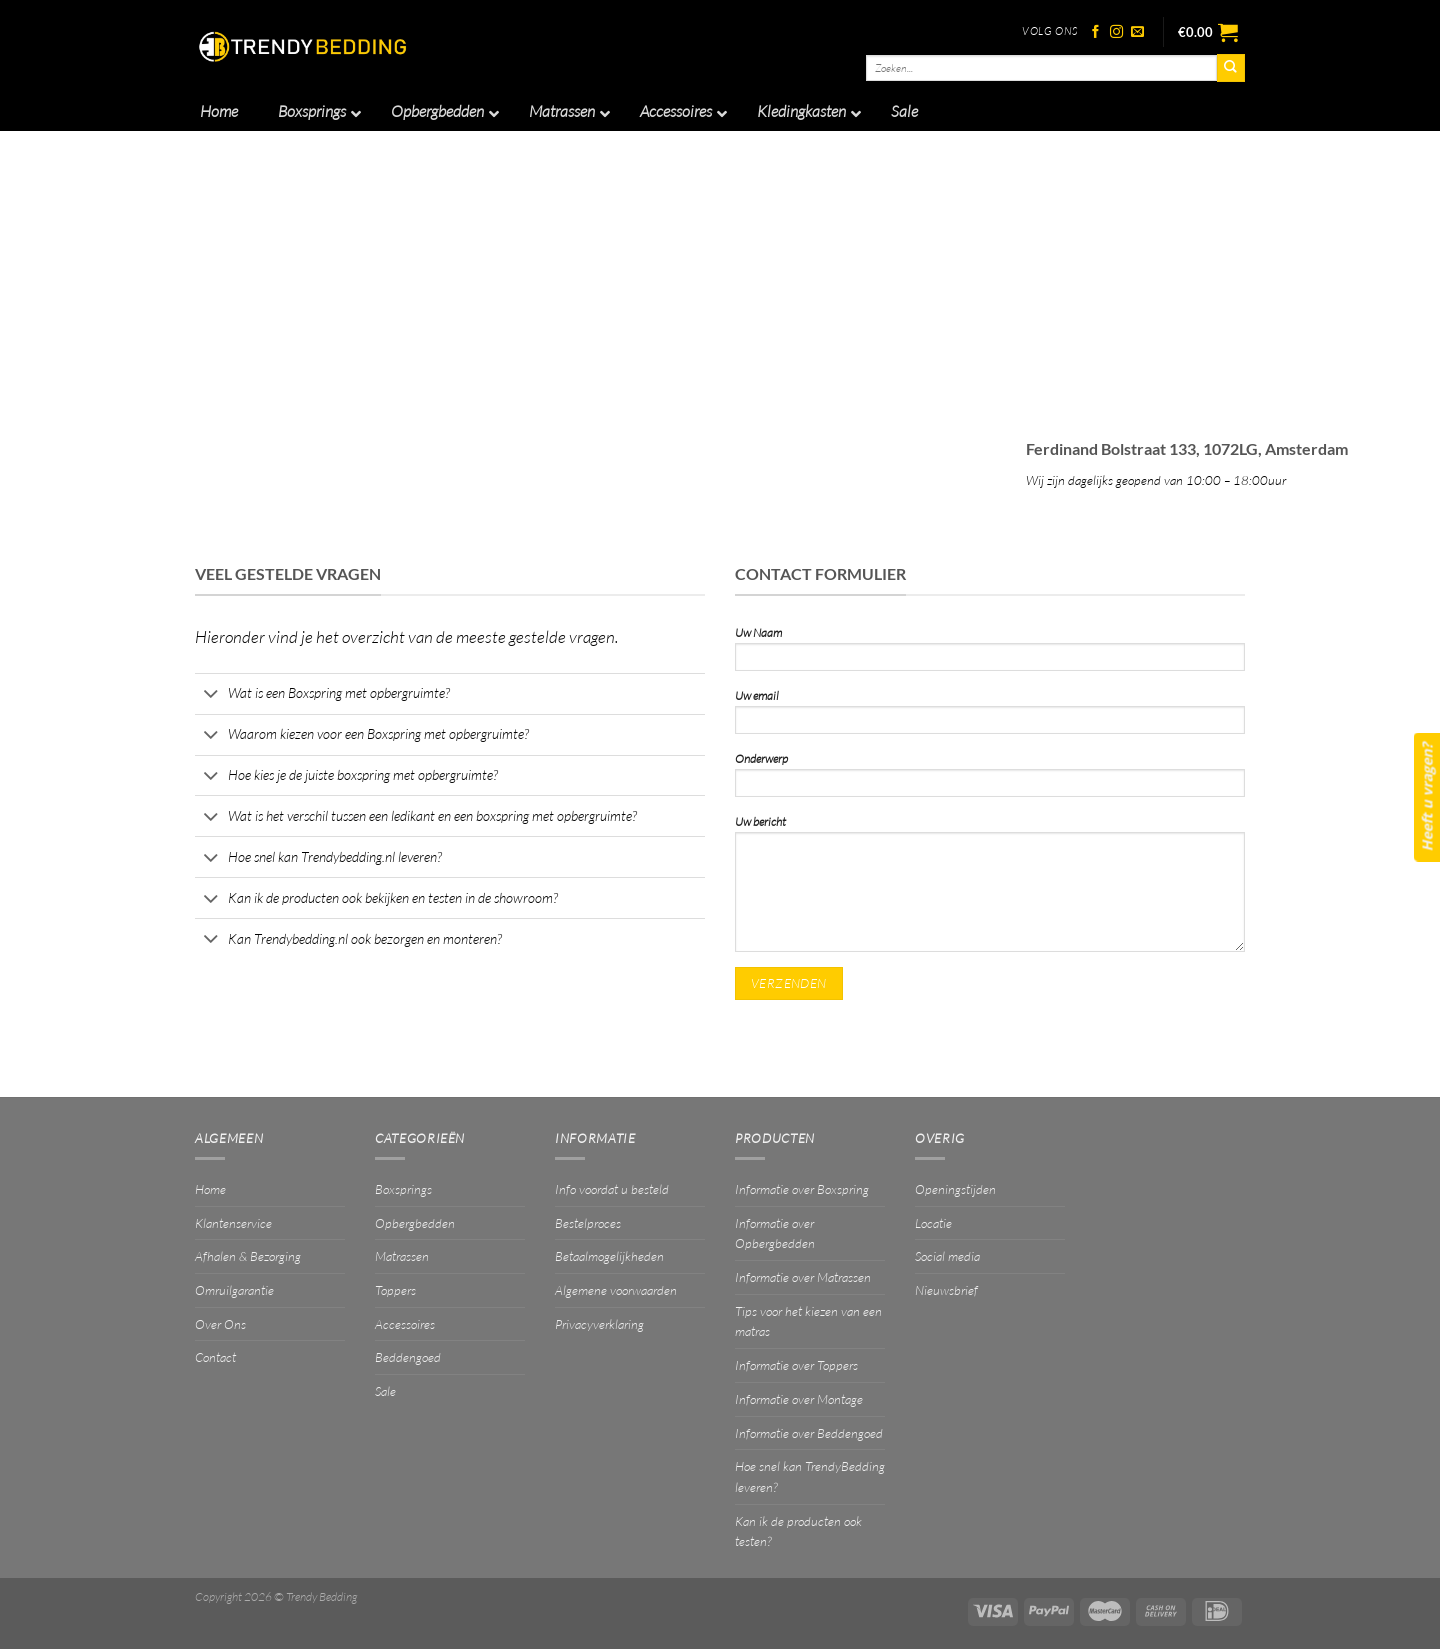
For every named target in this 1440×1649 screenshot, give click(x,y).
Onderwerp (990, 779)
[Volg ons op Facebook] (1095, 32)
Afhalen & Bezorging (248, 1256)
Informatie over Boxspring (802, 1189)
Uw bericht (990, 888)
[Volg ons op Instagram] (1116, 32)
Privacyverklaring (599, 1324)
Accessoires (405, 1324)
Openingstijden (955, 1189)
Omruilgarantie (234, 1290)
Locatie (933, 1223)
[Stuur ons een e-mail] (1137, 32)
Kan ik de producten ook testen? (798, 1531)
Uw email (990, 716)
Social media (947, 1256)
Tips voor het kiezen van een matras (808, 1321)
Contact (215, 1357)
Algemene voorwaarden (616, 1290)
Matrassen (402, 1256)
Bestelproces (588, 1223)
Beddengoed (408, 1357)
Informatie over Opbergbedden (775, 1233)
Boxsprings (403, 1189)
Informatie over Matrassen (803, 1277)
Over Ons (220, 1324)
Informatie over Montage (799, 1399)
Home (210, 1189)
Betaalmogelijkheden (609, 1256)
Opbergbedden (415, 1223)
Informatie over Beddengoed (809, 1433)
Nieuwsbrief (946, 1290)
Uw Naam (990, 653)
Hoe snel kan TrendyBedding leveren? (810, 1476)
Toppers (395, 1290)
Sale (385, 1391)
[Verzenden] (1231, 68)
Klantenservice (233, 1223)
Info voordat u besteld (612, 1189)
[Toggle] (211, 695)
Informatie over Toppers (796, 1365)
